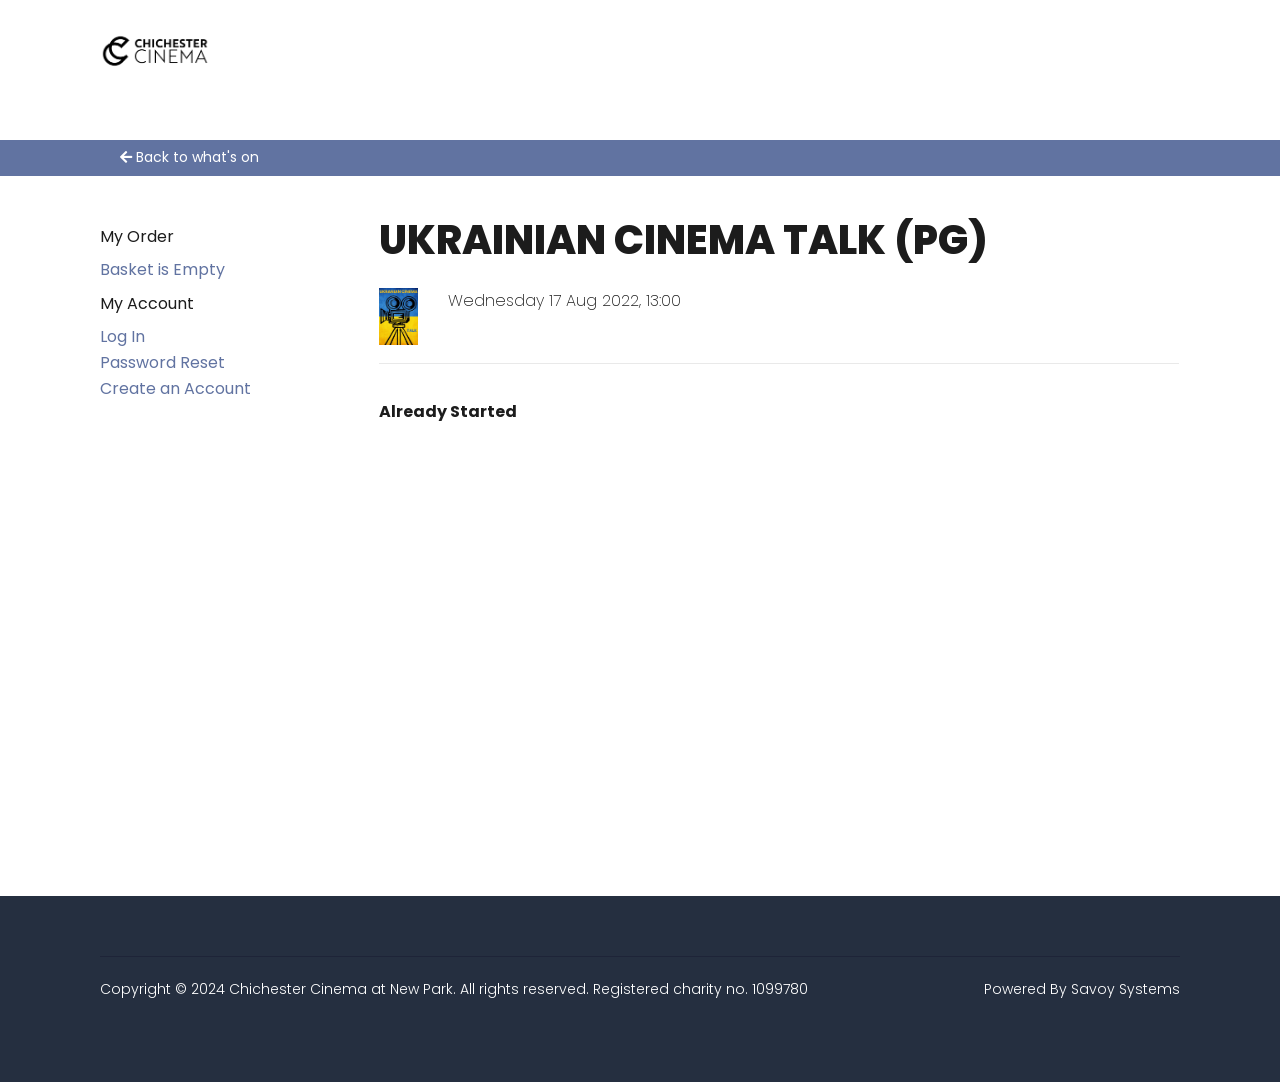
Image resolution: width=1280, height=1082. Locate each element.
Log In (122, 336)
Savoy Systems (1125, 989)
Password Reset (162, 362)
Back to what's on (189, 157)
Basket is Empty (162, 269)
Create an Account (175, 388)
